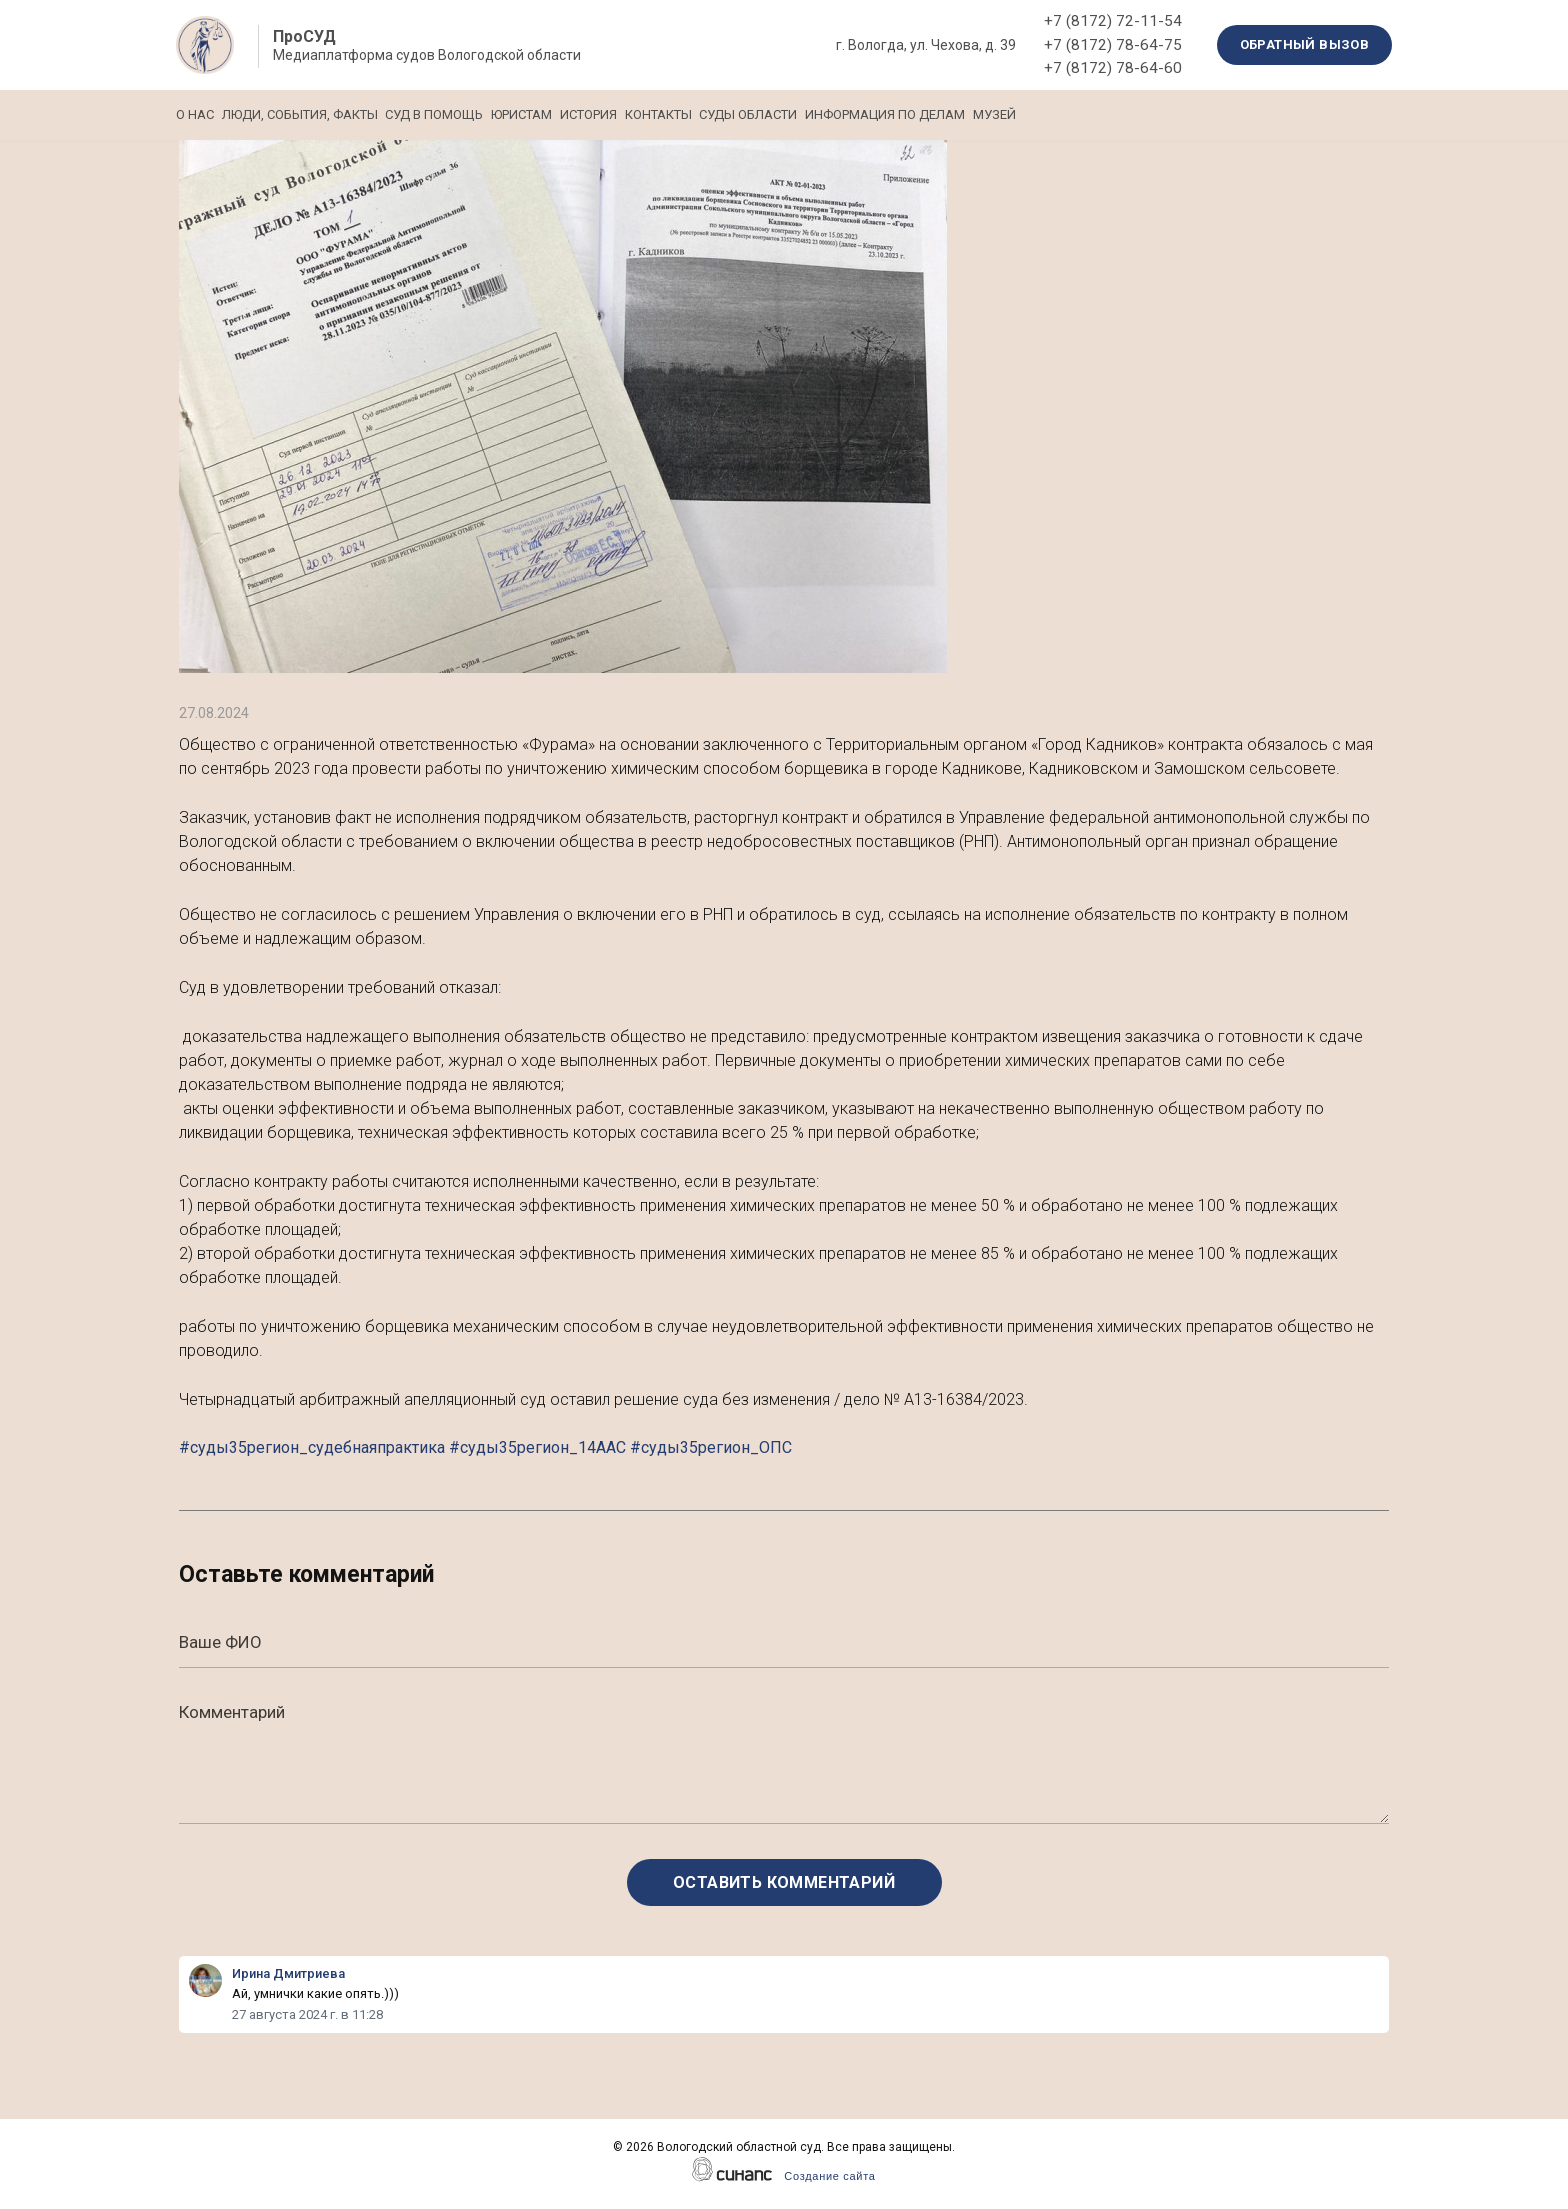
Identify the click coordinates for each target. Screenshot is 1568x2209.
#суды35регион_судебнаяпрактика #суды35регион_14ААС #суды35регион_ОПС (485, 1447)
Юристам (603, 114)
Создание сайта (829, 2176)
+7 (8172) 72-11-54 (1113, 21)
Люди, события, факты (327, 114)
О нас (195, 114)
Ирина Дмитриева (288, 1973)
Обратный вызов (1305, 44)
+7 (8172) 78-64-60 (1113, 68)
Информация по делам (1076, 114)
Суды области (912, 114)
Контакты (794, 114)
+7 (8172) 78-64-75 (1113, 45)
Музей (1212, 114)
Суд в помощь (489, 114)
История (697, 114)
